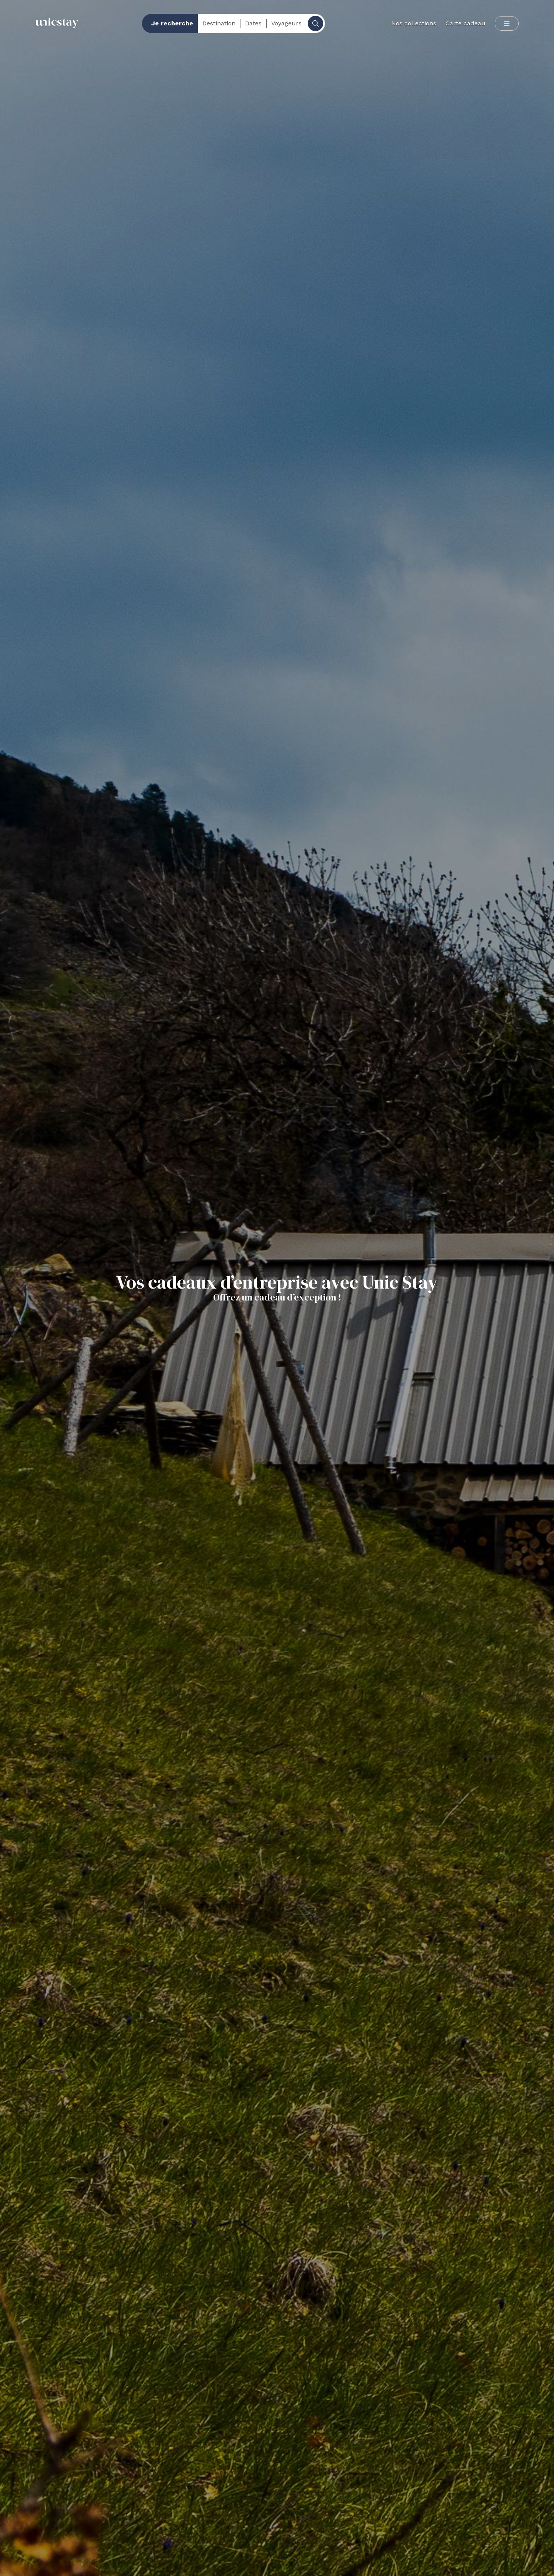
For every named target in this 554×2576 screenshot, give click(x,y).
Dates (253, 23)
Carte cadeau (466, 23)
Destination (218, 23)
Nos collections (413, 23)
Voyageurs (286, 23)
